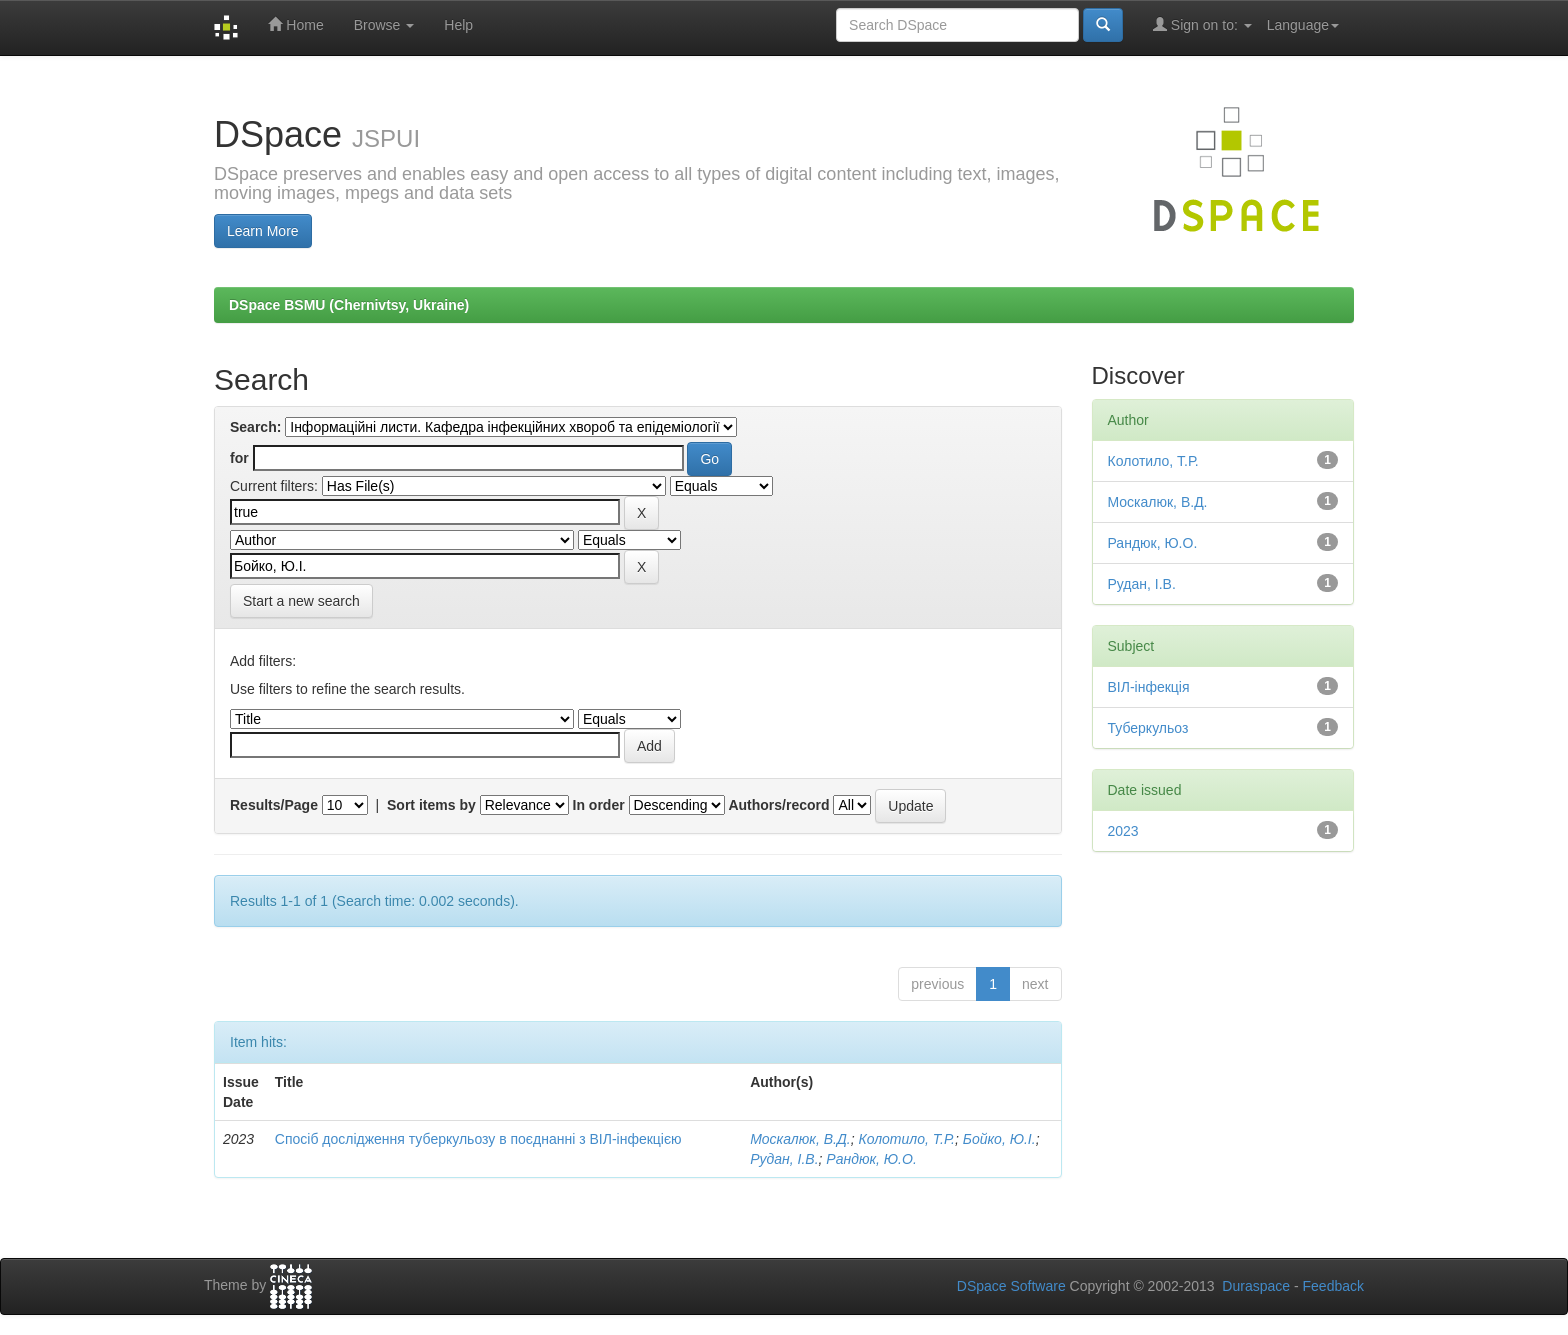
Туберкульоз (1148, 728)
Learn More (263, 231)
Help (458, 25)
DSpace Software (1011, 1286)
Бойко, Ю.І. (999, 1139)
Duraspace (1256, 1286)
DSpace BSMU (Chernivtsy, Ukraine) (349, 305)
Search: (255, 427)
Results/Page (274, 805)
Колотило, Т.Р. (906, 1139)
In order (599, 805)
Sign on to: (1202, 24)
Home (295, 24)
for (239, 458)
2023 (1123, 831)
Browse (384, 25)
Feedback (1333, 1286)
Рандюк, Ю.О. (871, 1159)
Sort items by (431, 805)
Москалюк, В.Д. (800, 1139)
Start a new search (301, 601)
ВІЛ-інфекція (1149, 687)
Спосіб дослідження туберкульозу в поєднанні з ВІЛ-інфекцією (478, 1139)
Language (1303, 25)
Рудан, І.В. (784, 1159)
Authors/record (778, 805)
